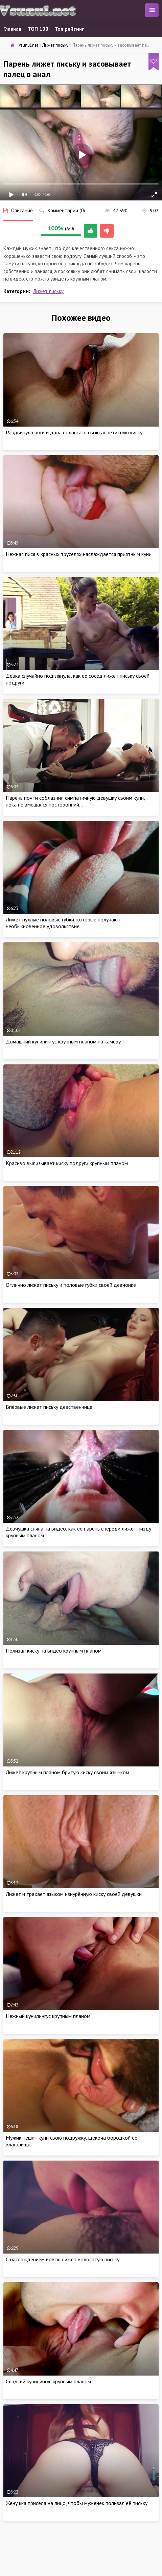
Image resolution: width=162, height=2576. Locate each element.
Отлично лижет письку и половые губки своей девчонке (71, 1284)
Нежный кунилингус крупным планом (48, 2016)
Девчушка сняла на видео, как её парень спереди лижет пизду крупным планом (78, 1532)
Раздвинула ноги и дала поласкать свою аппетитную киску (74, 432)
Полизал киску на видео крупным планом (53, 1650)
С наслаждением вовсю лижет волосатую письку (62, 2259)
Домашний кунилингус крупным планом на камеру (63, 1041)
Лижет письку (48, 291)
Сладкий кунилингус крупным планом (48, 2381)
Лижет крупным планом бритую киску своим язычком (67, 1772)
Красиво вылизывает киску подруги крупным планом (67, 1163)
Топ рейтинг (69, 29)
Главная (12, 29)
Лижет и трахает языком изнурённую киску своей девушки (74, 1894)
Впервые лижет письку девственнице (49, 1406)
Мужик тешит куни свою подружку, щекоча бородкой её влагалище (71, 2141)
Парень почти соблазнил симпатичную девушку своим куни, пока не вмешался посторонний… (75, 801)
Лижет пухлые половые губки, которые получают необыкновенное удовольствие (63, 923)
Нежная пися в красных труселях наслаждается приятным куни (79, 554)
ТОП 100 (38, 29)
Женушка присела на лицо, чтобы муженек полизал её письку (76, 2503)
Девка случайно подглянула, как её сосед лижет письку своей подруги (77, 679)
